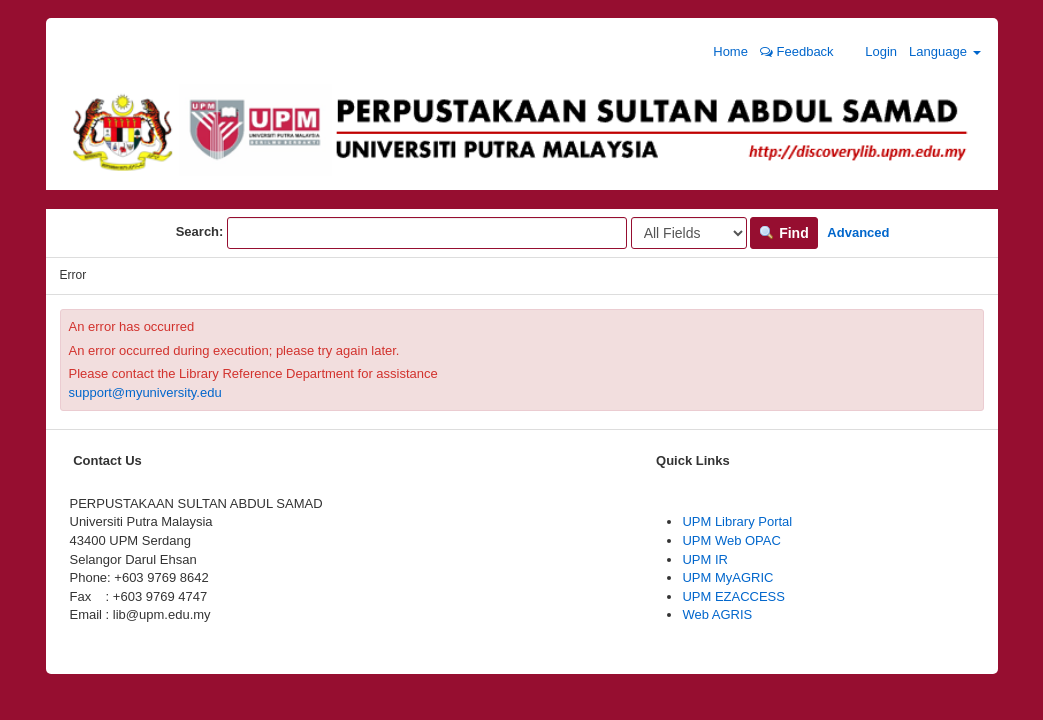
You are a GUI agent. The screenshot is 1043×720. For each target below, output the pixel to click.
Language (944, 51)
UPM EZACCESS (733, 596)
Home (721, 51)
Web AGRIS (717, 614)
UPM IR (705, 559)
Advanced (858, 232)
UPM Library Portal (737, 521)
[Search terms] (427, 233)
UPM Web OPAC (731, 540)
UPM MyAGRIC (727, 577)
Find (783, 233)
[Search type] (689, 233)
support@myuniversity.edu (145, 392)
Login (871, 51)
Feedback (797, 51)
